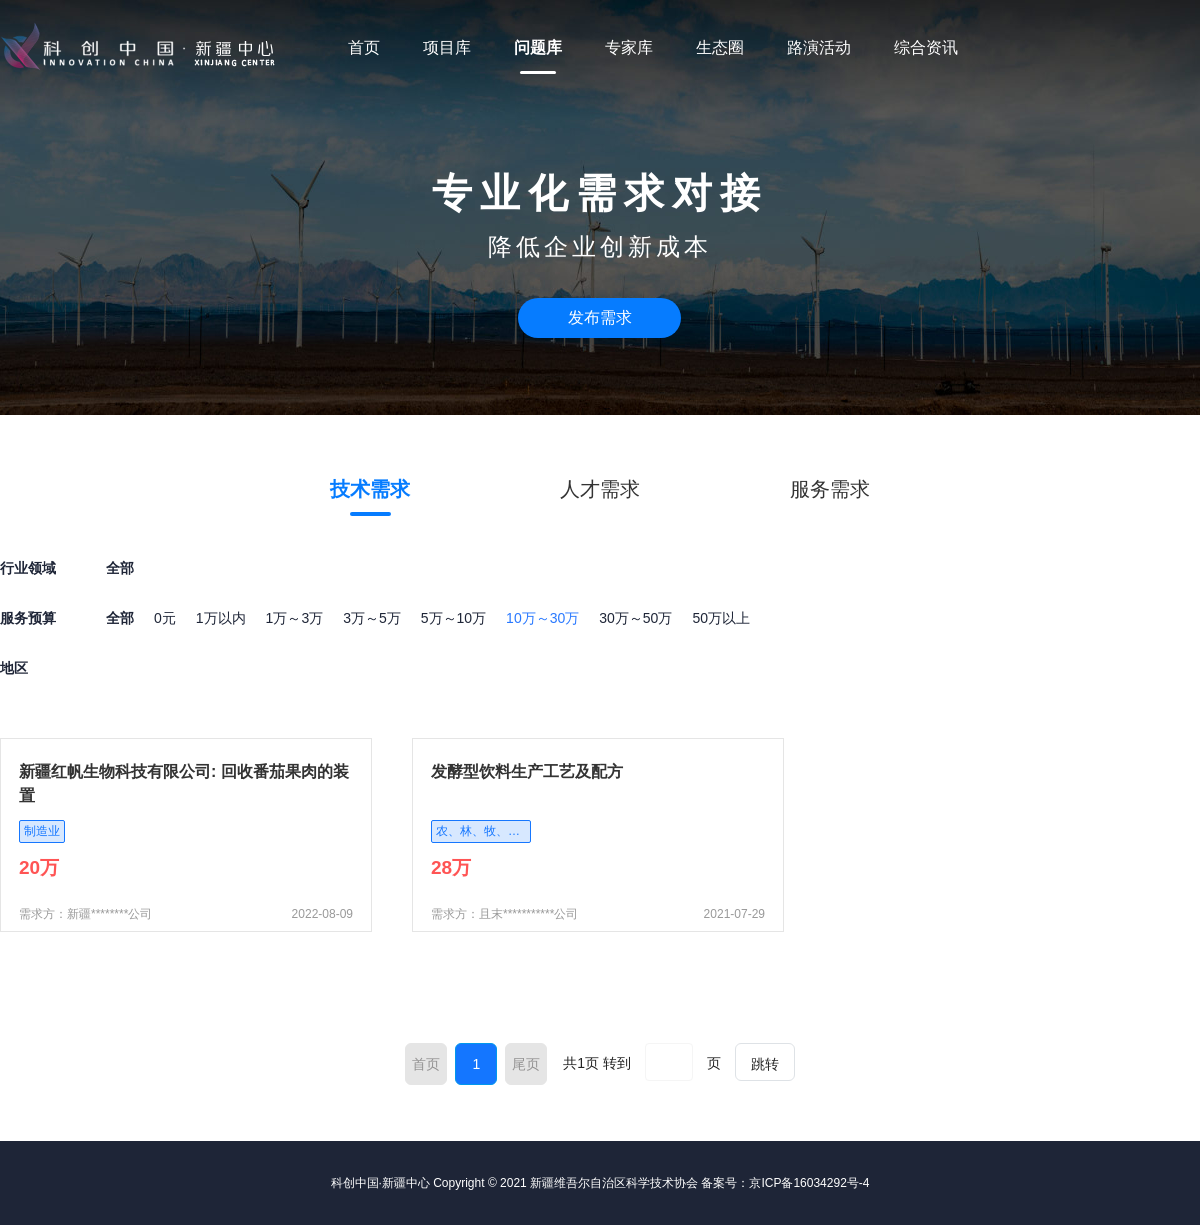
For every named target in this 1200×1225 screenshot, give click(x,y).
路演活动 (819, 47)
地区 (14, 668)
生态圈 (720, 47)
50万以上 (721, 618)
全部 (120, 618)
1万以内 (221, 618)
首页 (364, 47)
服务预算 (28, 618)
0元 (165, 618)
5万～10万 (453, 618)
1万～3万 (295, 618)
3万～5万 (372, 618)
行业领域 (28, 568)
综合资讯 (926, 47)
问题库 (538, 47)
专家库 (629, 47)
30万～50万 (635, 618)
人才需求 (600, 489)
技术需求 (370, 489)
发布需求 (600, 317)
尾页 (526, 1064)
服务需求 (830, 489)
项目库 (447, 47)
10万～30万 (542, 618)
